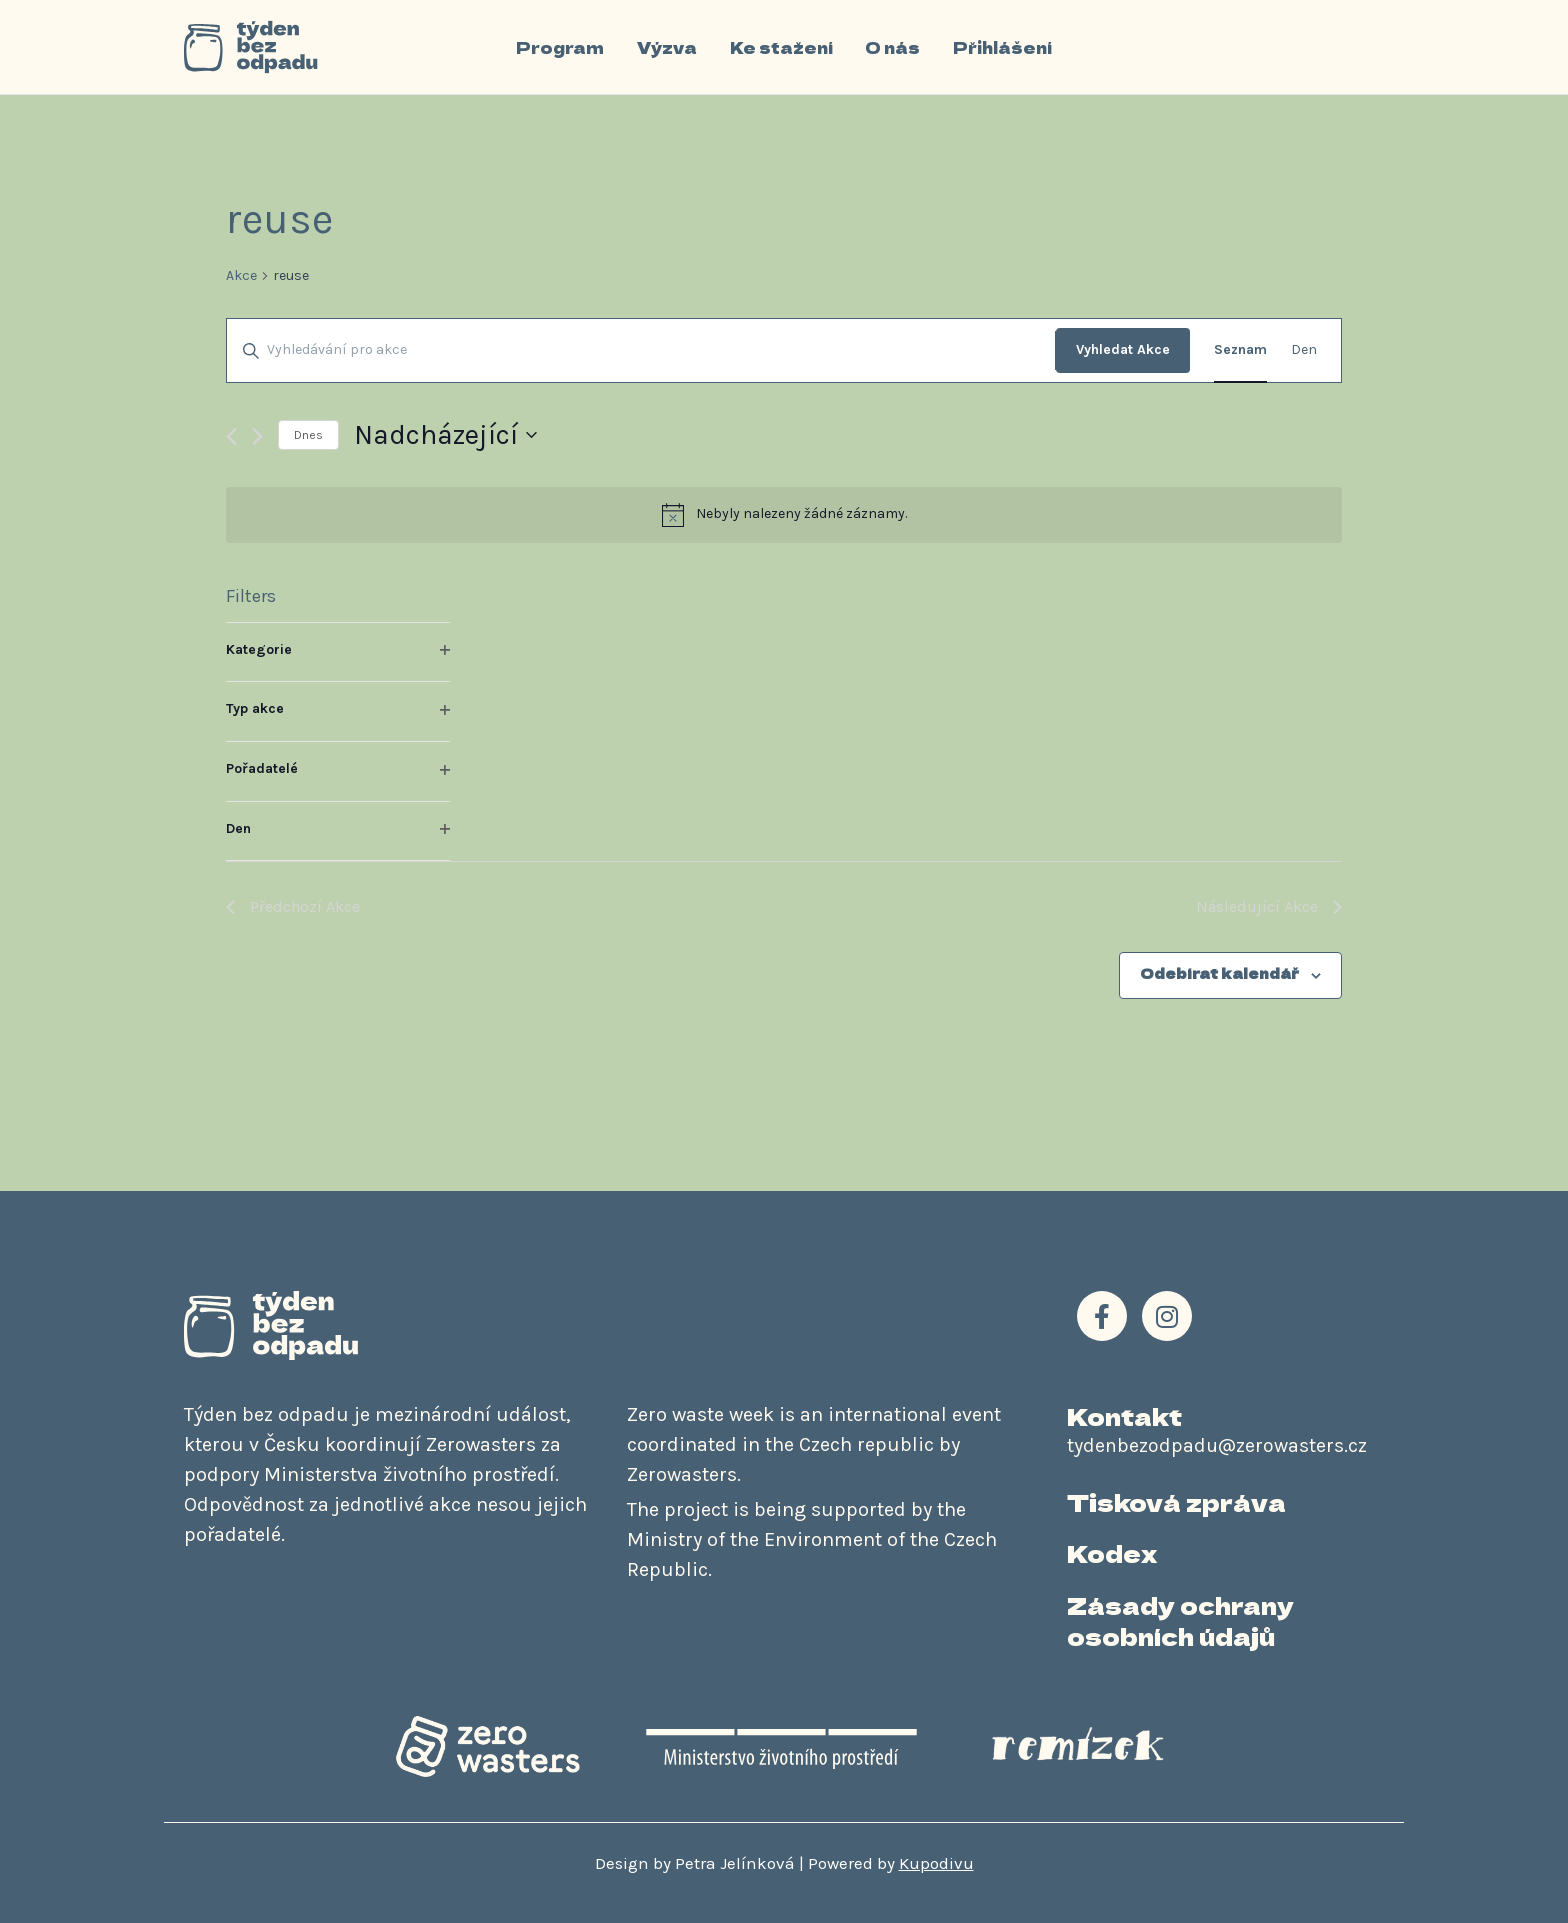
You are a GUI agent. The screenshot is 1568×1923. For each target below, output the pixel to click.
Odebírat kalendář (1219, 973)
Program (562, 47)
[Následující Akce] (257, 436)
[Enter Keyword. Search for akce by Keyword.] (641, 350)
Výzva (668, 47)
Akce (241, 275)
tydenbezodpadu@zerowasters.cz (1218, 1445)
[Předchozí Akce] (231, 436)
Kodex (1112, 1552)
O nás (892, 47)
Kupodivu (936, 1863)
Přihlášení (1001, 47)
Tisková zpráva (1176, 1501)
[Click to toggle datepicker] (445, 435)
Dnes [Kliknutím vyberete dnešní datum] (308, 435)
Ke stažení (781, 47)
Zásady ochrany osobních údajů (1180, 1620)
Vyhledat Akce (1123, 349)
